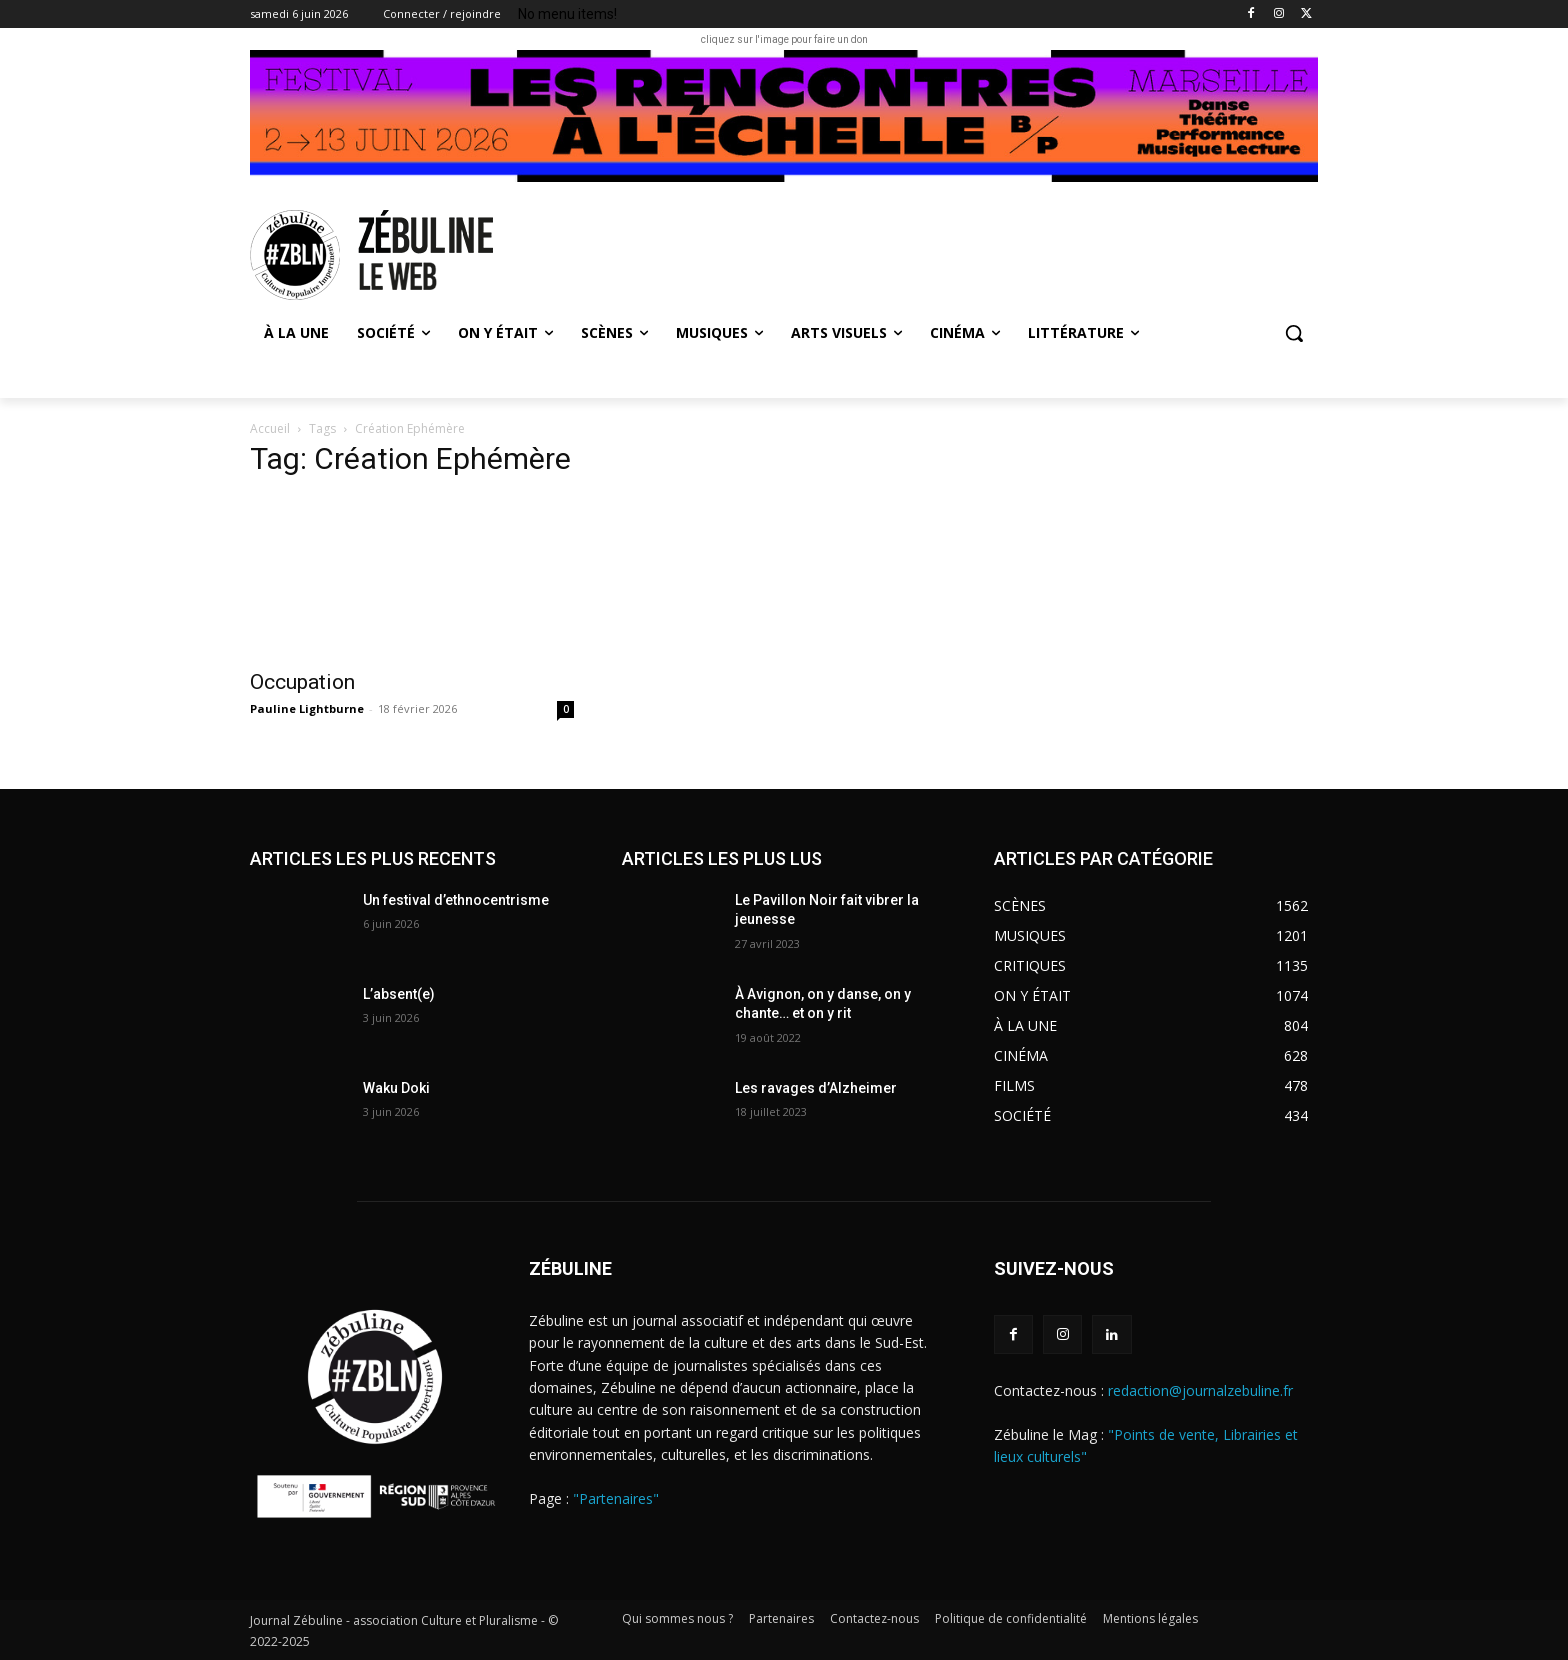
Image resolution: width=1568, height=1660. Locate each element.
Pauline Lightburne (307, 708)
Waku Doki (396, 1088)
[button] (1294, 333)
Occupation (302, 682)
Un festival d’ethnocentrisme (456, 900)
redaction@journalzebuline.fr (1200, 1390)
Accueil (270, 428)
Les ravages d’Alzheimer (816, 1088)
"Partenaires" (616, 1498)
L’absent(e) (399, 994)
